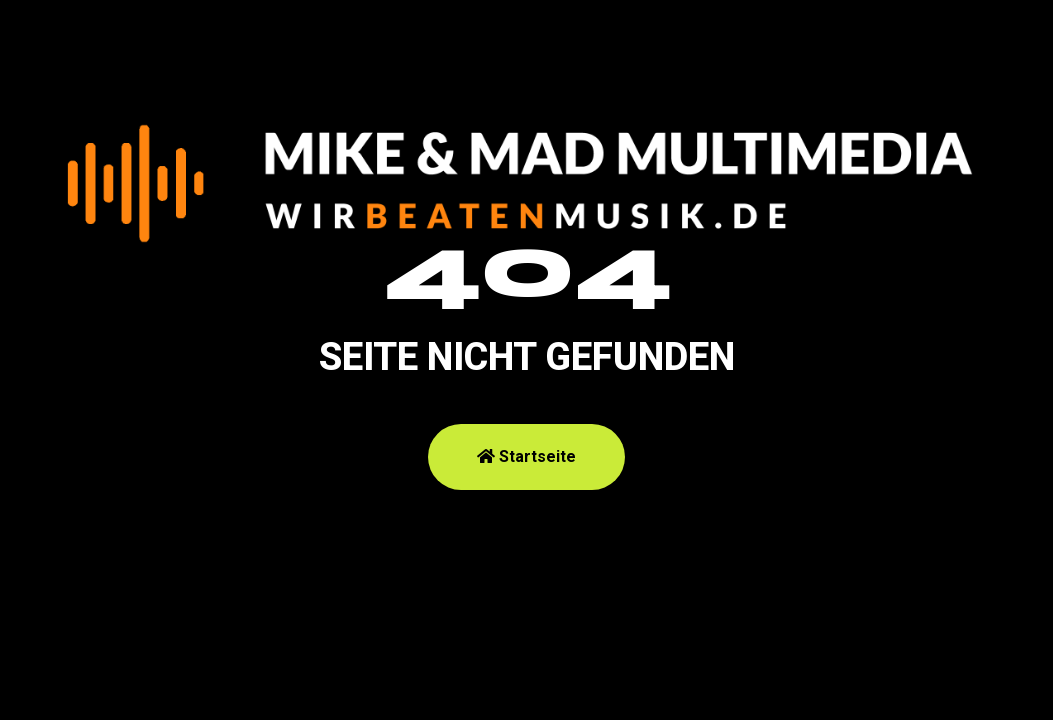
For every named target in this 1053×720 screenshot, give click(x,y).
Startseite (526, 456)
